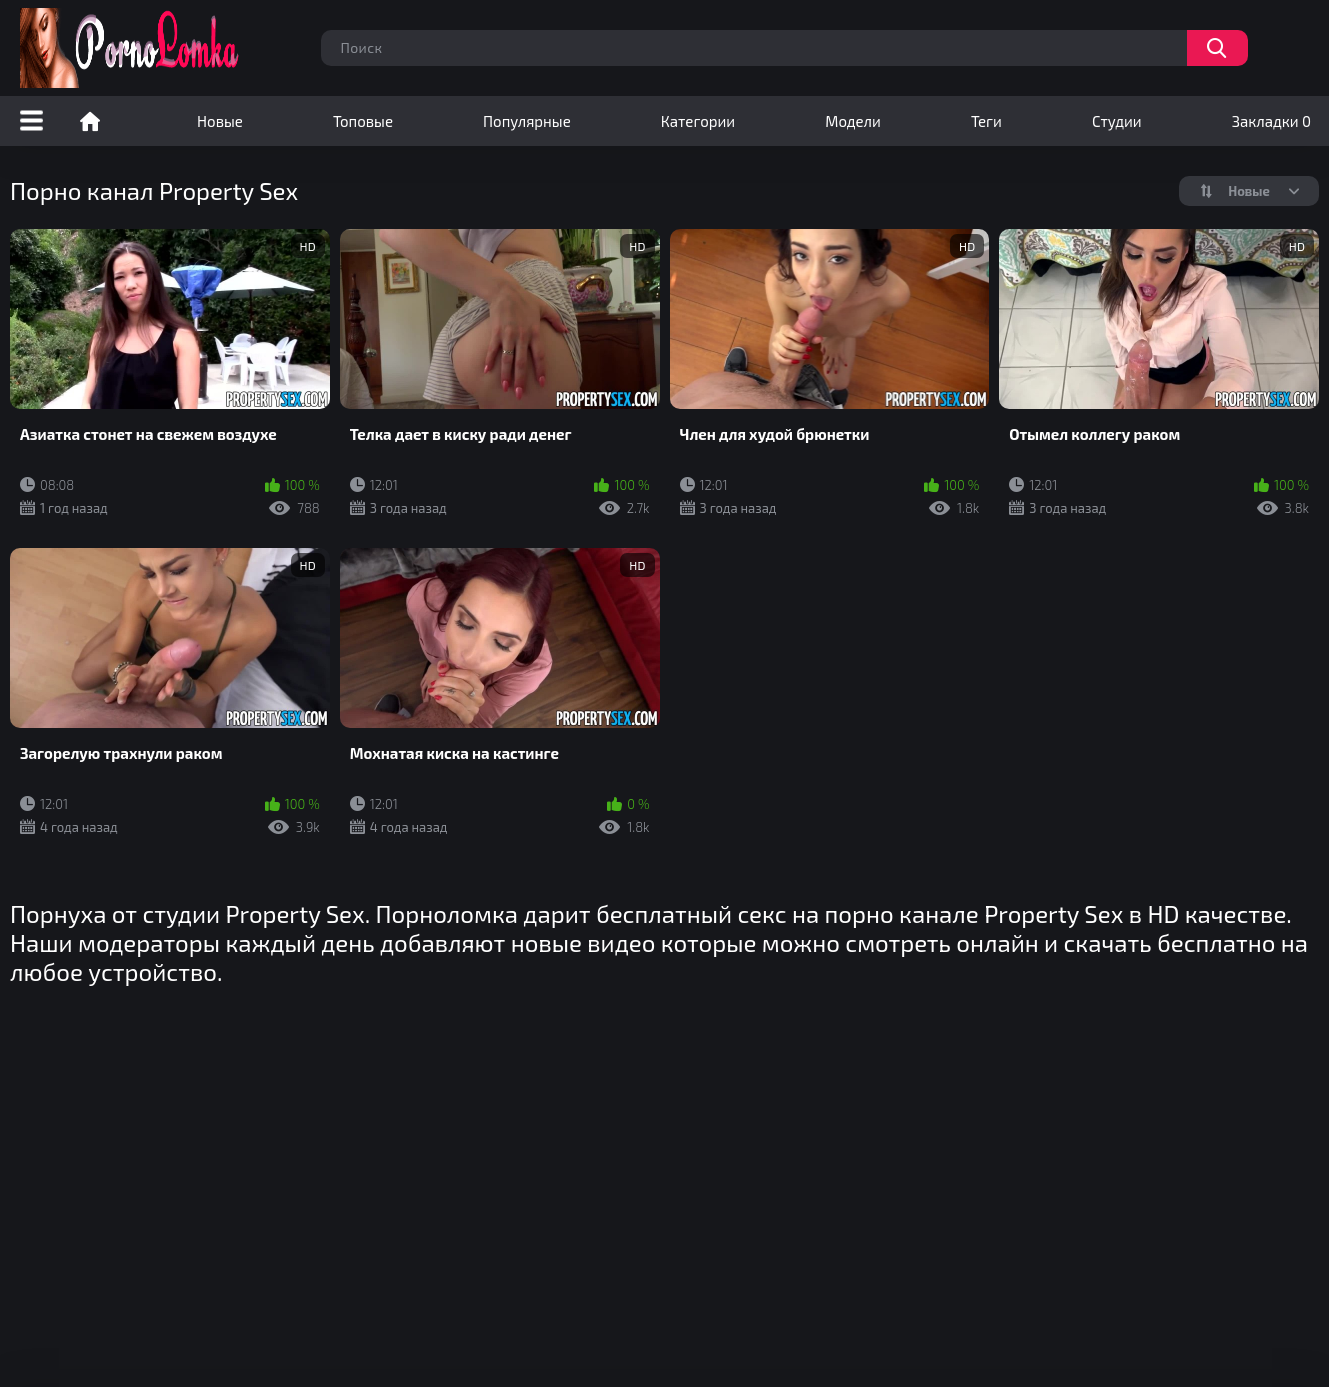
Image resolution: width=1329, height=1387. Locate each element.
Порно (90, 121)
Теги (986, 121)
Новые (220, 121)
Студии (1117, 121)
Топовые (363, 121)
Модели (853, 121)
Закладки (1271, 121)
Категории (698, 121)
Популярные (527, 121)
